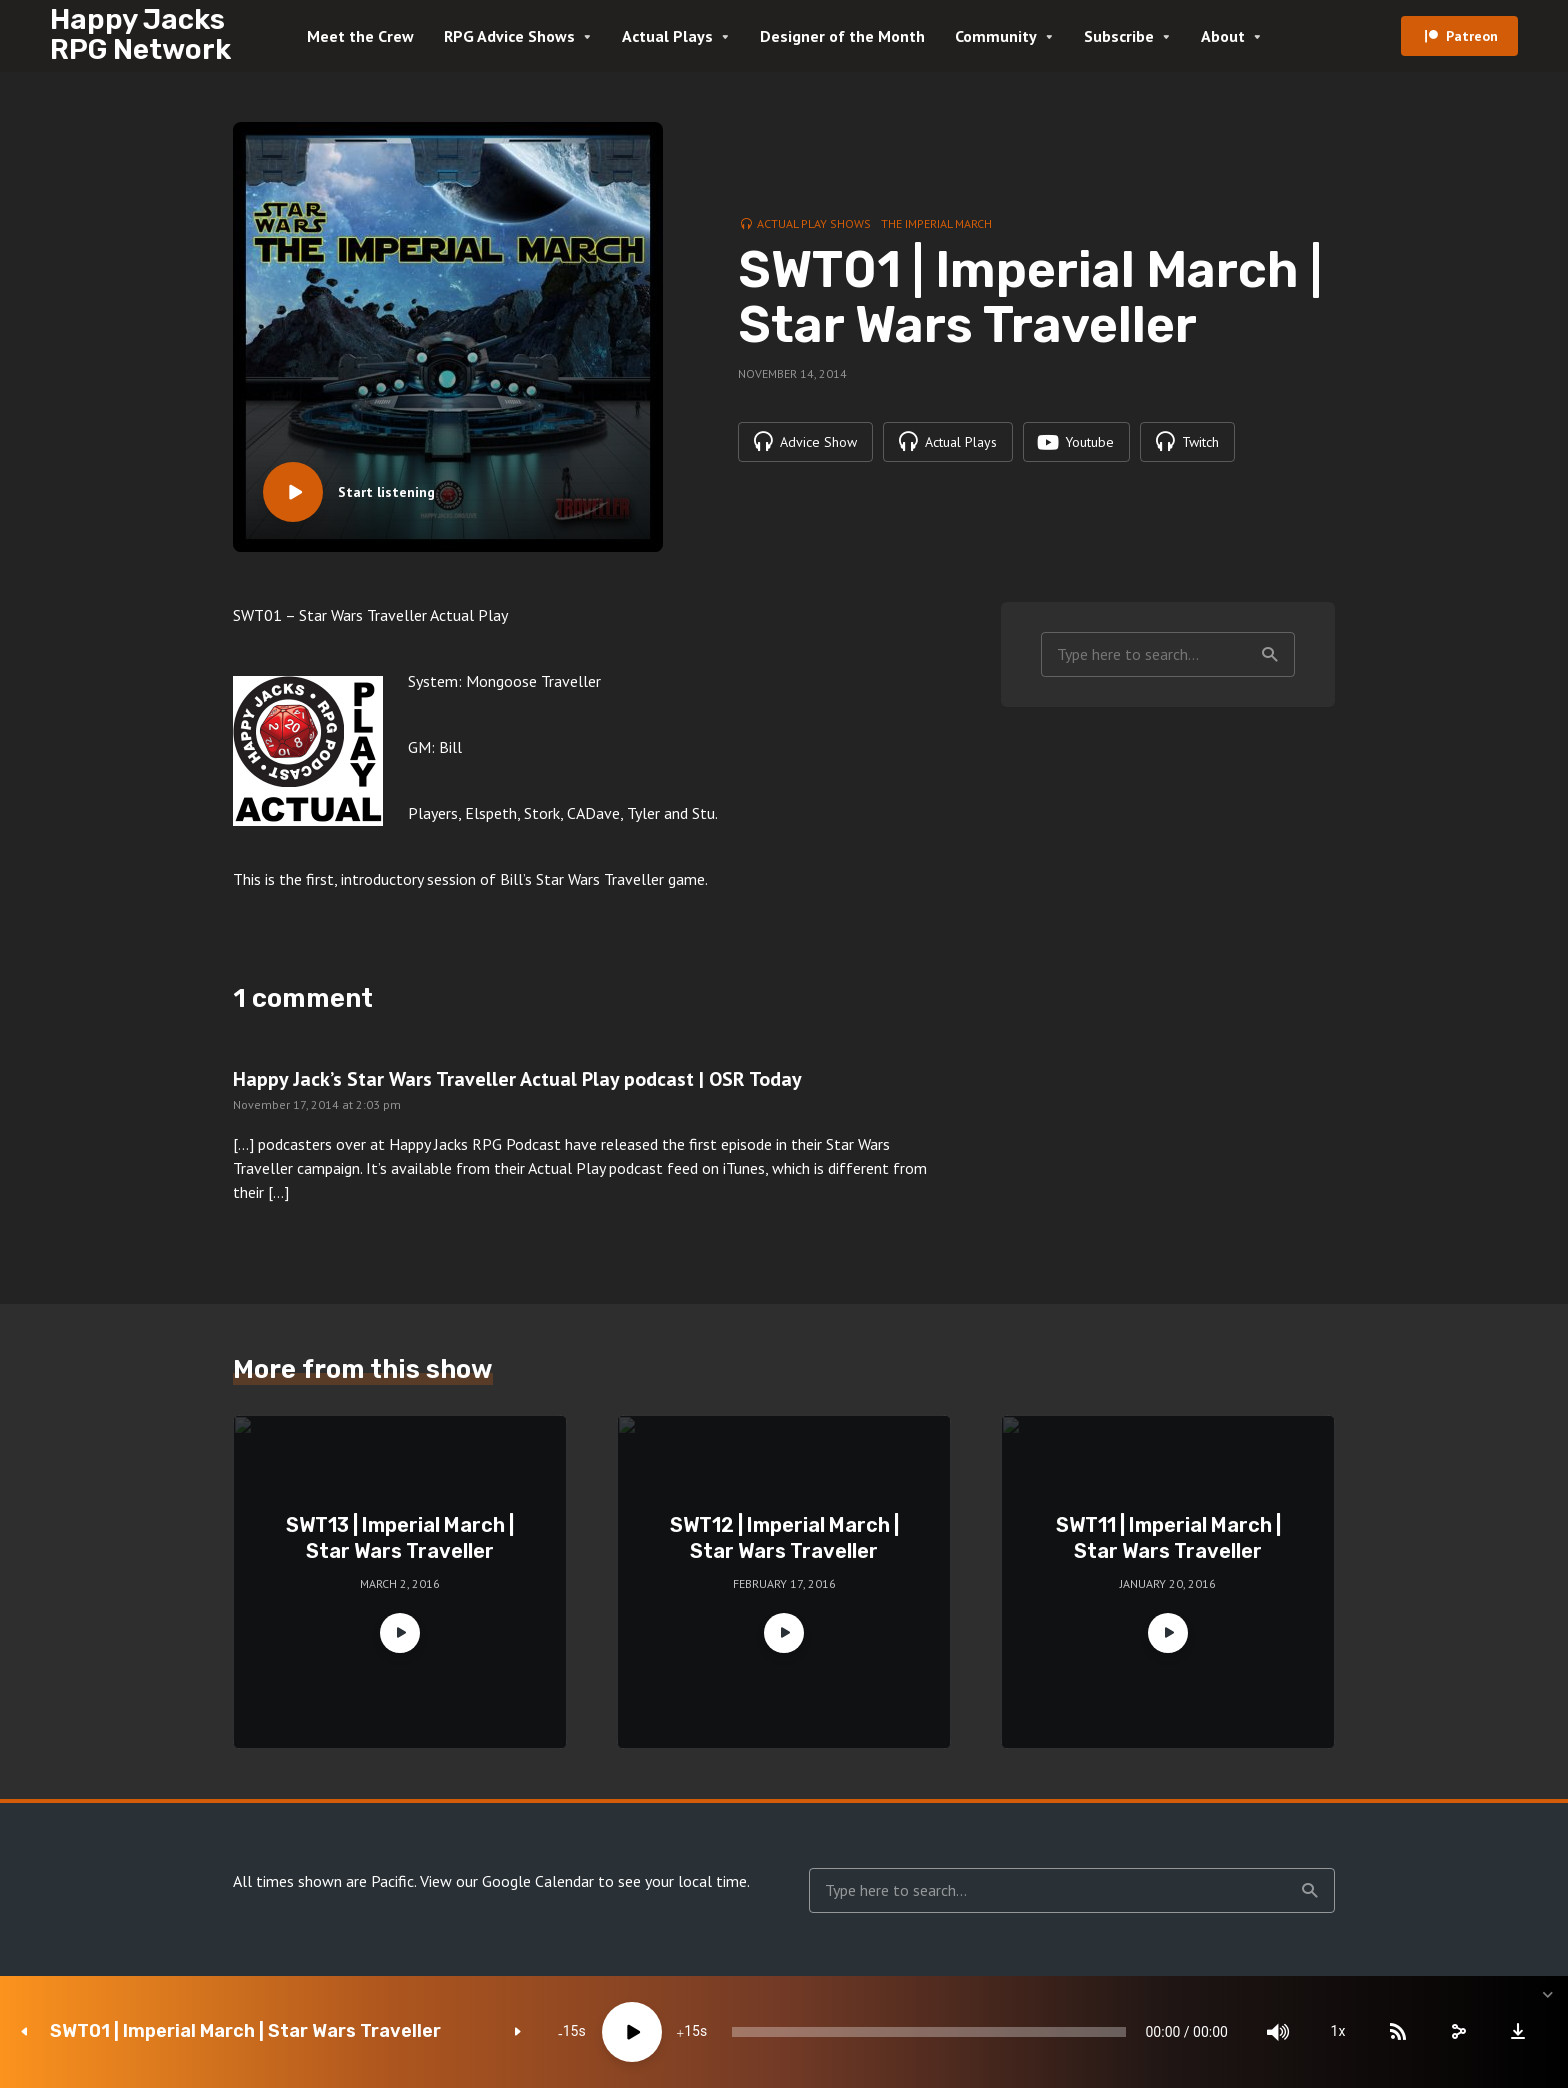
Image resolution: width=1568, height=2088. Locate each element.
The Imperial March (936, 223)
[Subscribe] (1398, 2032)
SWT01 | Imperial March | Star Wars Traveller (245, 2031)
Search (1270, 655)
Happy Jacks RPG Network (140, 34)
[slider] (929, 2032)
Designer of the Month (842, 36)
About (1223, 36)
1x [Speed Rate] (1338, 2032)
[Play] (632, 2032)
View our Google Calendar (507, 1881)
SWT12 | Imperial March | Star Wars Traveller (784, 1538)
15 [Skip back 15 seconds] (571, 2032)
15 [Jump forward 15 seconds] (692, 2032)
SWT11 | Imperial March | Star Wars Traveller (1168, 1538)
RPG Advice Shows (509, 36)
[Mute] (1278, 2032)
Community (996, 36)
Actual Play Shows (814, 223)
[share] (1458, 2032)
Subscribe (1119, 36)
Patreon (1472, 36)
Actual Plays (667, 36)
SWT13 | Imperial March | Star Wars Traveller (400, 1538)
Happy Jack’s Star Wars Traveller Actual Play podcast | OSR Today (517, 1079)
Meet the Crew (360, 36)
